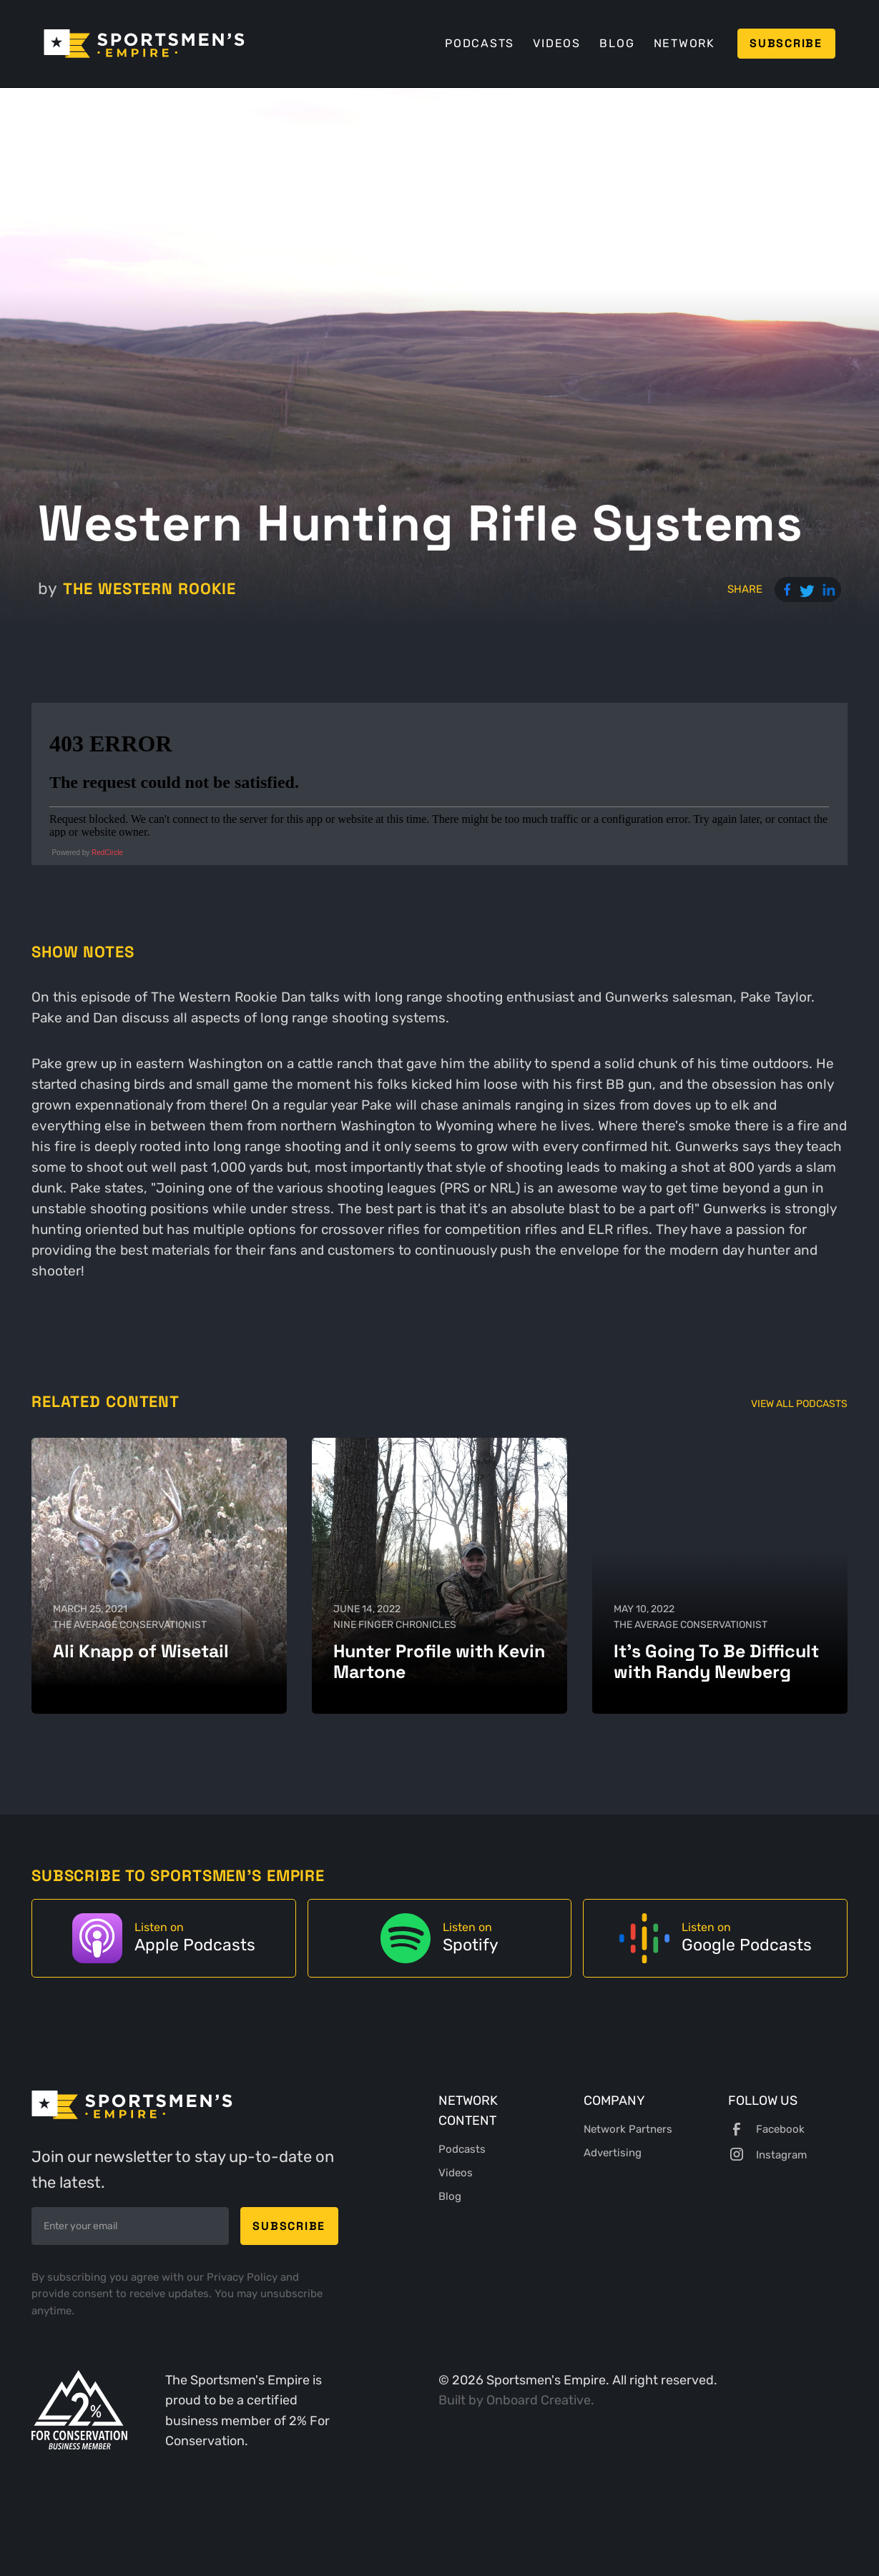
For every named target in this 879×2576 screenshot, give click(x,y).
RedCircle (107, 853)
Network (684, 43)
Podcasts (479, 43)
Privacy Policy (243, 2277)
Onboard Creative (538, 2400)
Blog (616, 43)
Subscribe (786, 43)
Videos (557, 43)
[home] (144, 43)
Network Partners (628, 2129)
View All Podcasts (799, 1404)
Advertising (613, 2152)
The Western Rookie (149, 588)
